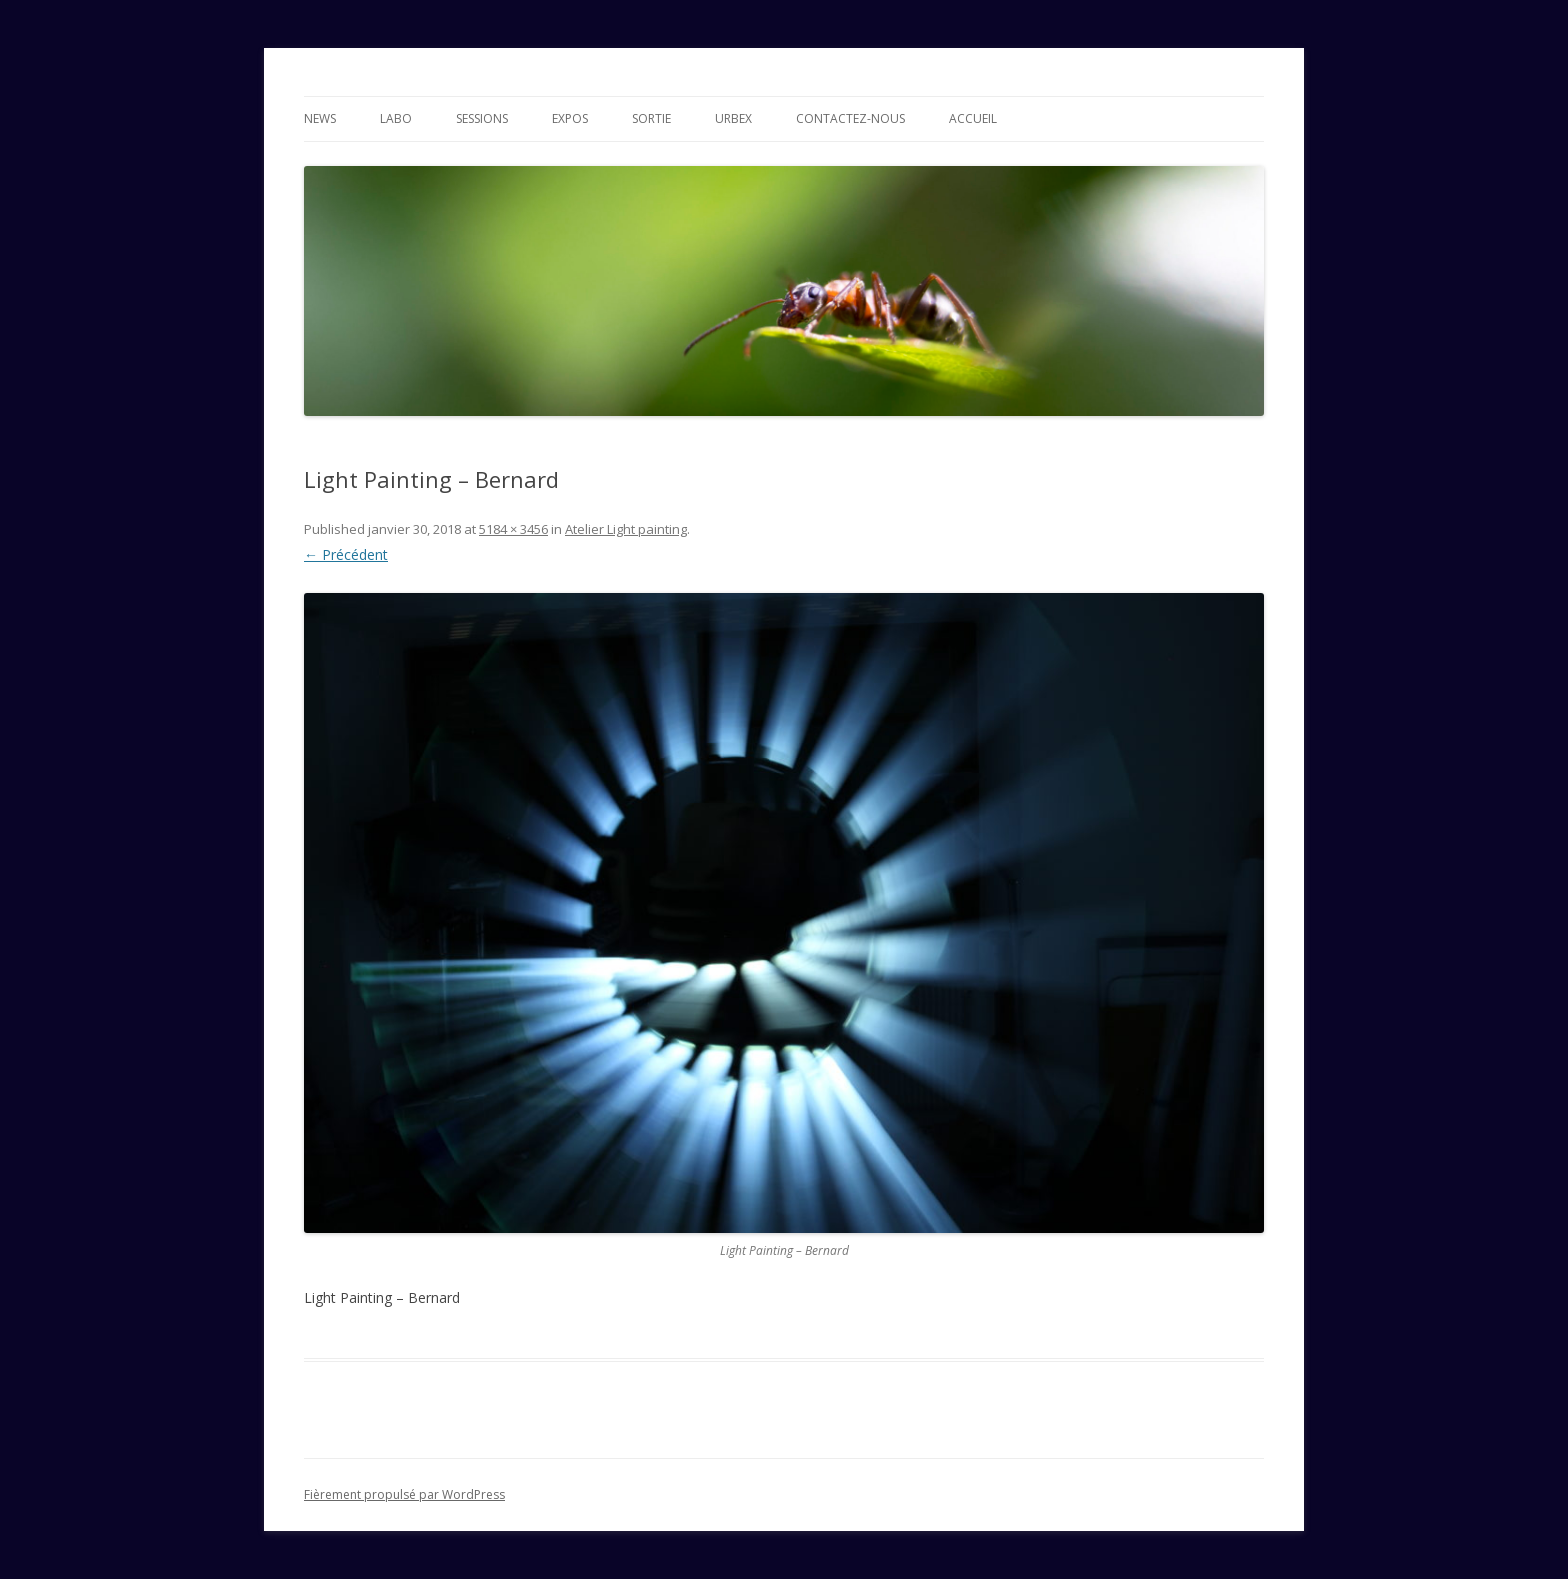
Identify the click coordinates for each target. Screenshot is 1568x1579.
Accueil (973, 118)
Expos (570, 118)
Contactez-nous (850, 118)
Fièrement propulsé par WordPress (404, 1494)
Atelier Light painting (626, 529)
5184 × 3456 (513, 529)
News (320, 118)
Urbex (733, 118)
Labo (396, 118)
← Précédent (346, 554)
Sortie (651, 118)
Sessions (482, 118)
